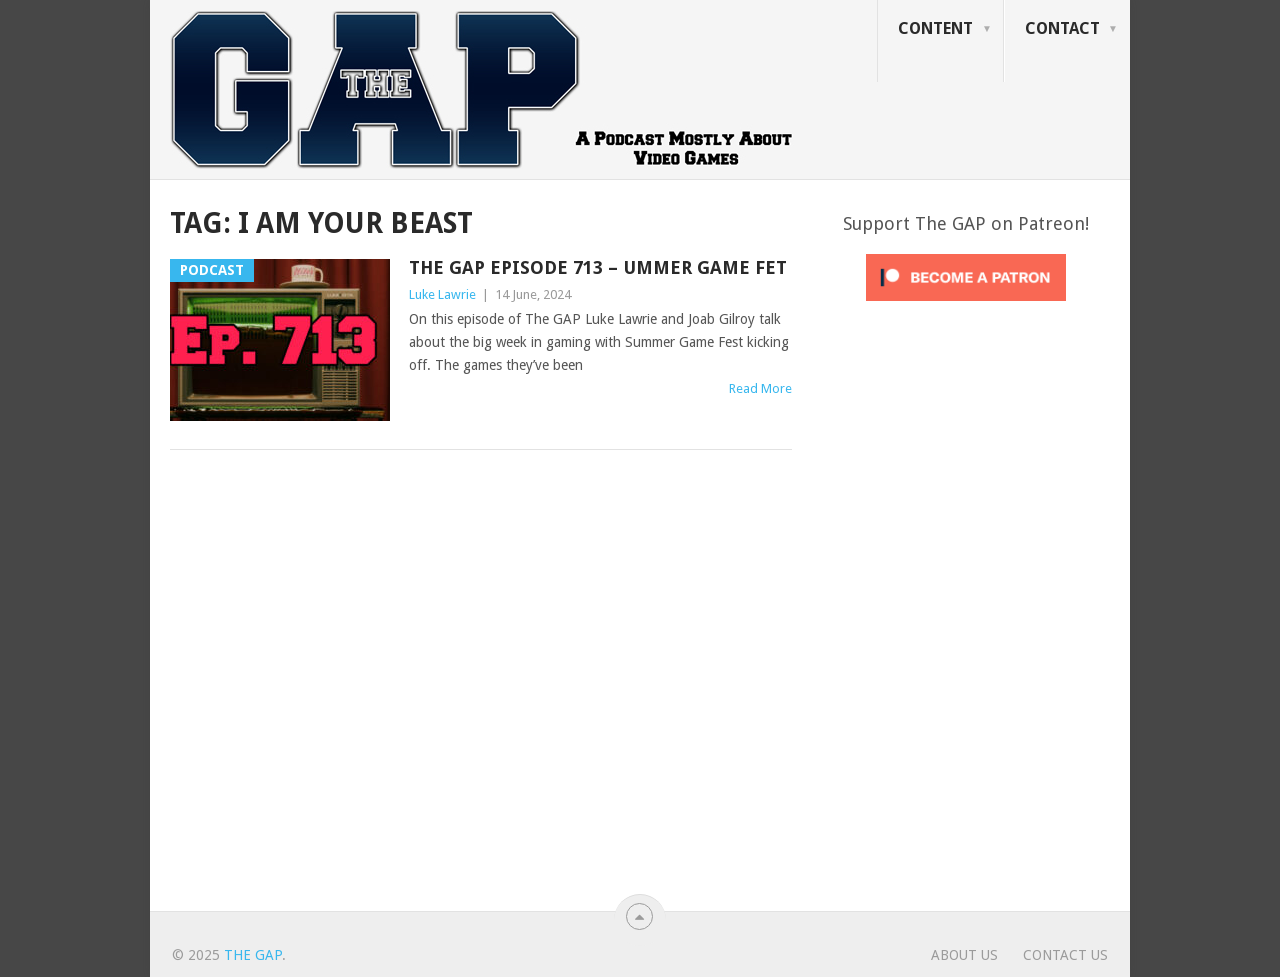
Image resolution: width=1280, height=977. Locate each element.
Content (935, 28)
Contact (1062, 28)
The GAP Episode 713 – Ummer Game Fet (598, 267)
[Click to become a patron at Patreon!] (966, 306)
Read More (760, 388)
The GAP (253, 955)
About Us (964, 955)
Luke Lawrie (442, 294)
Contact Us (1065, 955)
